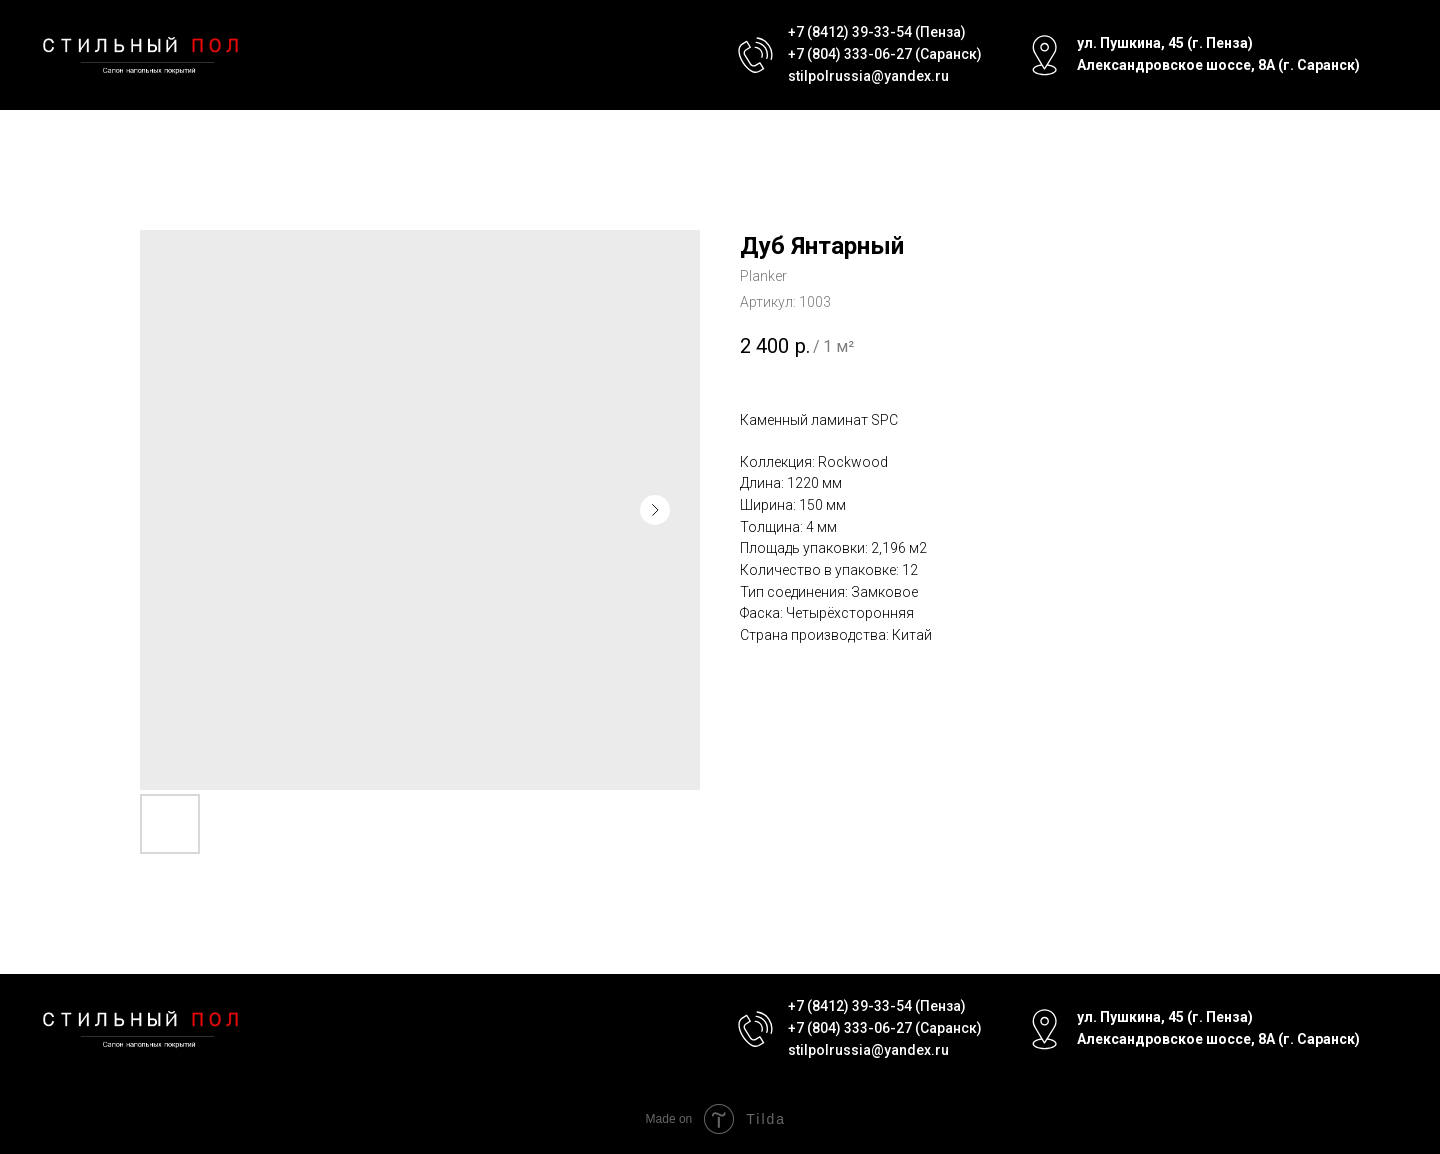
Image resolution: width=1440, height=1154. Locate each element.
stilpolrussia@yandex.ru (868, 76)
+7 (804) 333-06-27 (850, 54)
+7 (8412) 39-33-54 (850, 32)
